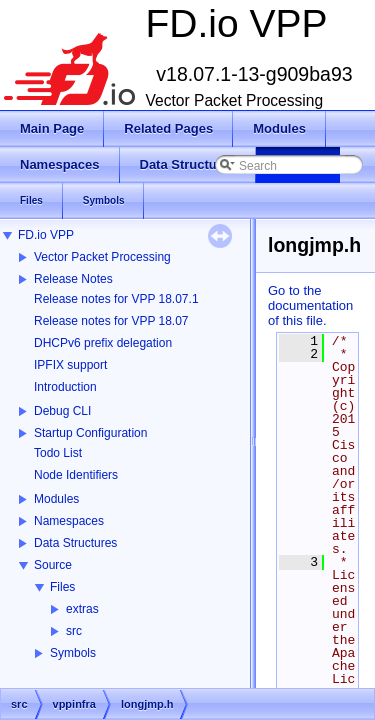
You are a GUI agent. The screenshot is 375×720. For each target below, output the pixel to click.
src (74, 631)
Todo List (58, 453)
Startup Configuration (90, 433)
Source (53, 565)
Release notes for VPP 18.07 (111, 321)
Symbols (73, 653)
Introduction (65, 387)
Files (62, 587)
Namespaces (69, 521)
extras (82, 609)
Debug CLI (62, 411)
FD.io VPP (46, 235)
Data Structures (75, 543)
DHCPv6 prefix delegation (103, 343)
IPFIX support (70, 365)
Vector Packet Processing (102, 257)
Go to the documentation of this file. (310, 305)
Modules (56, 499)
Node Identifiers (76, 475)
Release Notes (73, 279)
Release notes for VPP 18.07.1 (116, 299)
